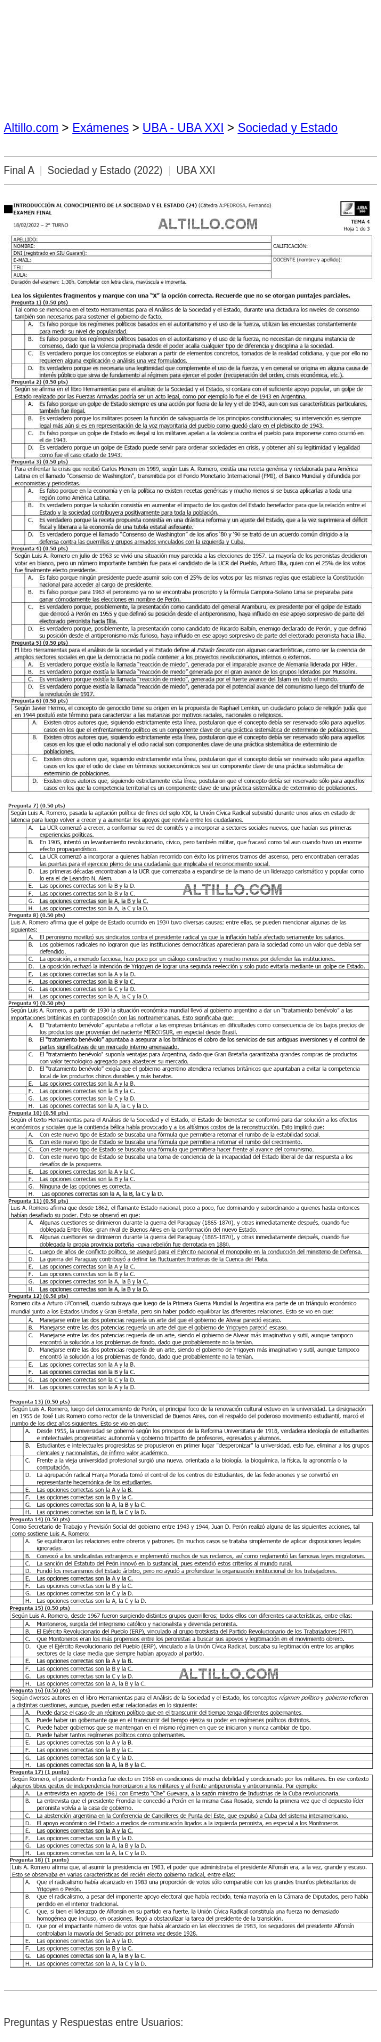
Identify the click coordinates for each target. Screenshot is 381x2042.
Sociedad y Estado (288, 128)
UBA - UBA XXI (183, 128)
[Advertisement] (190, 52)
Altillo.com (31, 128)
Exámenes (100, 128)
